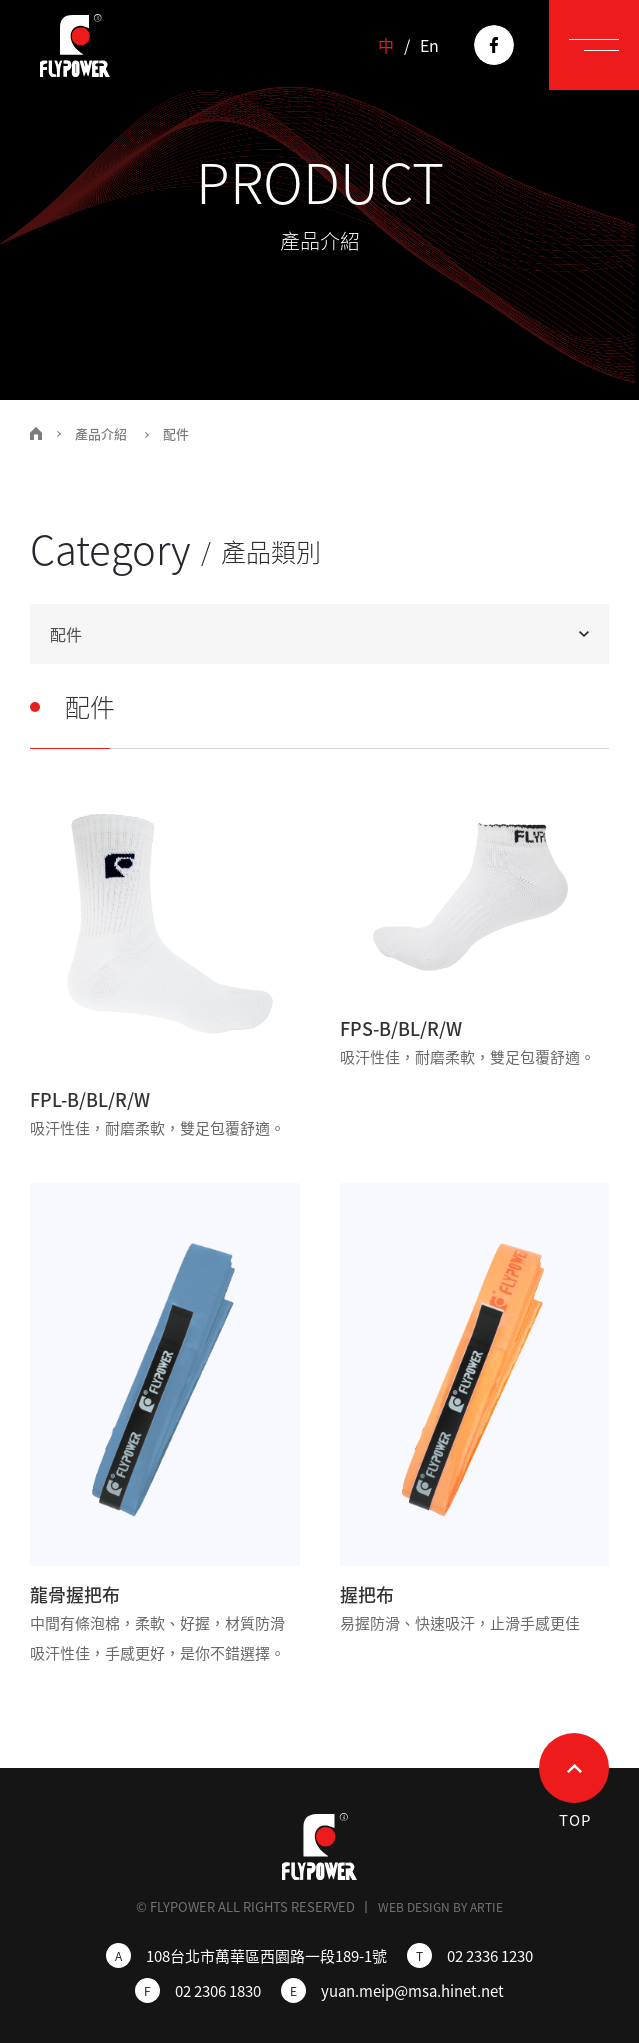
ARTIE (486, 1907)
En (429, 45)
